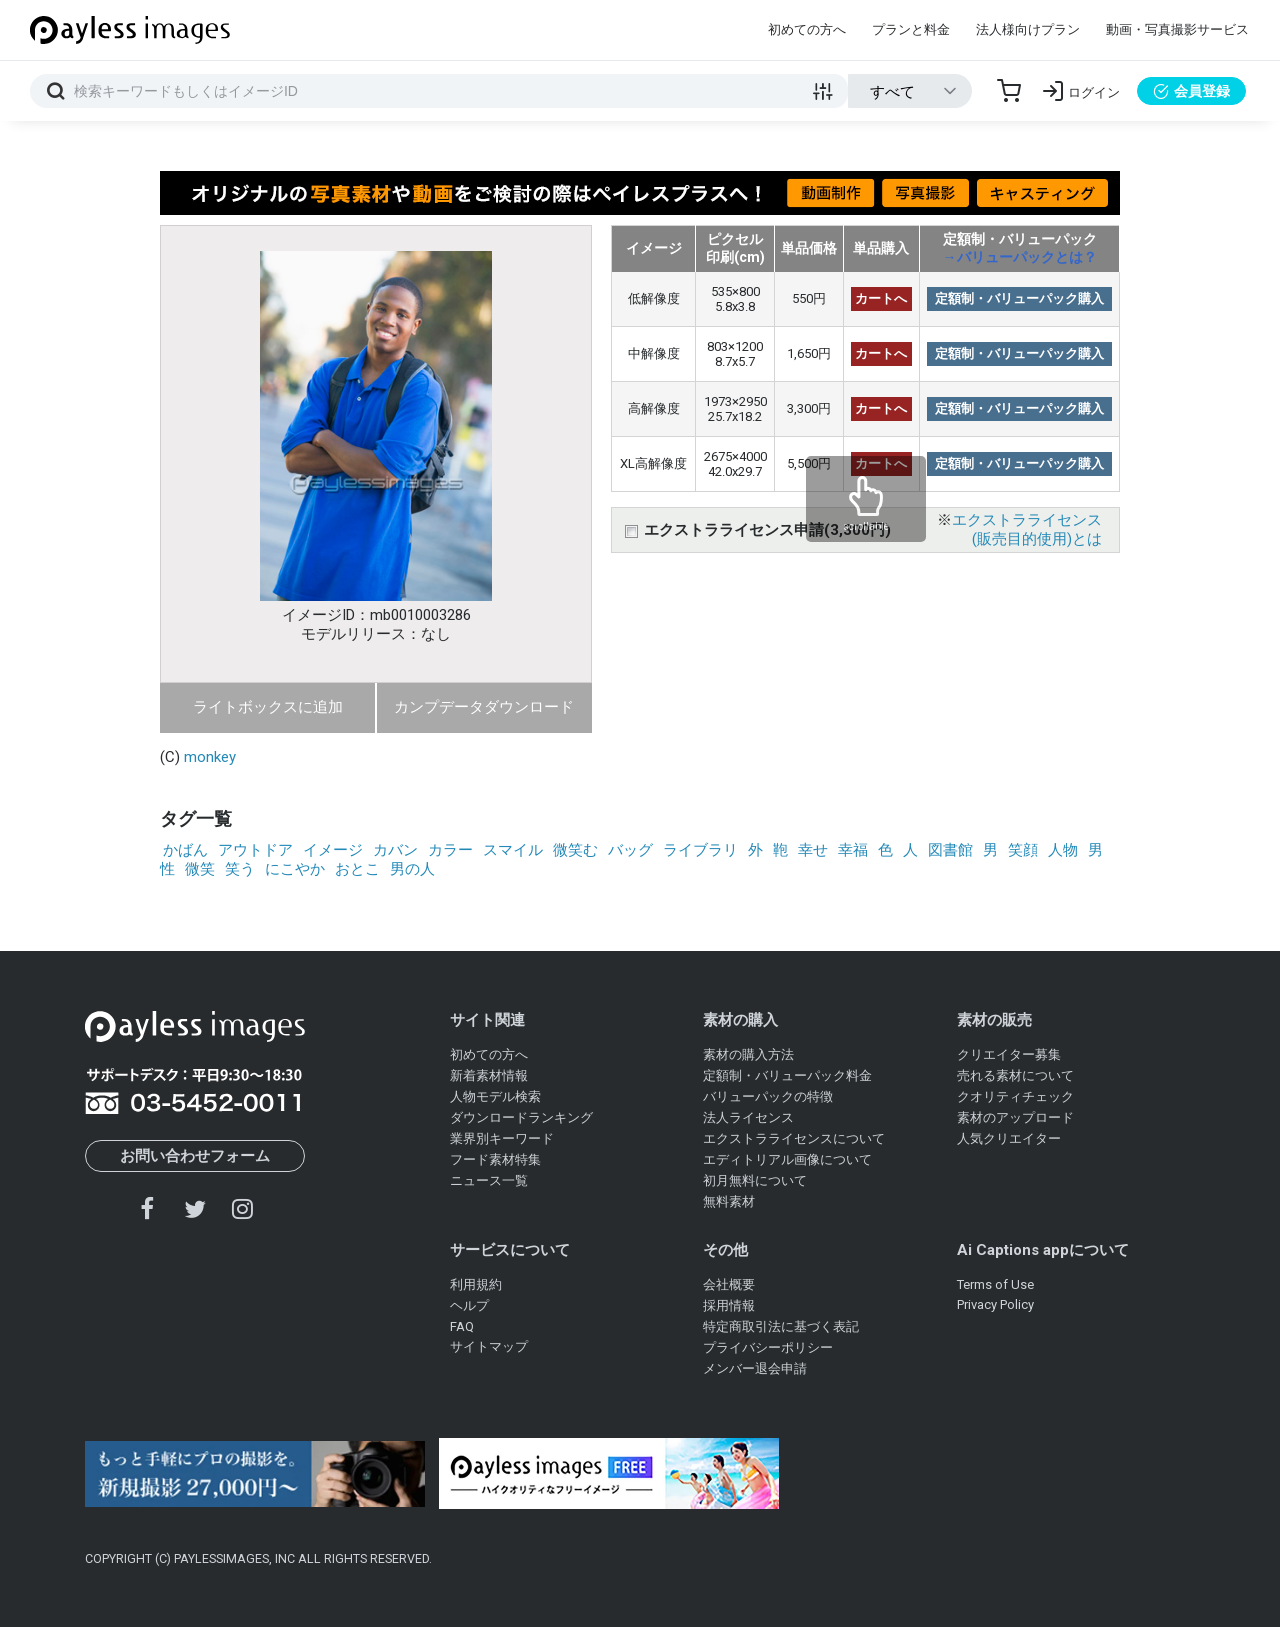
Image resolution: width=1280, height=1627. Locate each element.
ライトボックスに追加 (268, 707)
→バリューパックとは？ (1020, 257)
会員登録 (1191, 91)
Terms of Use (995, 1284)
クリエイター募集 (1009, 1054)
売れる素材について (1015, 1075)
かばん (185, 850)
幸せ (813, 850)
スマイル (513, 850)
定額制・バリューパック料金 (787, 1075)
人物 (1063, 850)
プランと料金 (911, 29)
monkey (210, 757)
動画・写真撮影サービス (1177, 29)
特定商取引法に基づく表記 (781, 1326)
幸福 (853, 850)
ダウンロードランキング (521, 1117)
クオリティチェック (1015, 1096)
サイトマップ (489, 1346)
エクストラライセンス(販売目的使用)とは (1027, 529)
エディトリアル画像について (787, 1159)
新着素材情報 (489, 1075)
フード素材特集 (495, 1159)
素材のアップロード (1015, 1117)
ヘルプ (469, 1305)
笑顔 (1023, 850)
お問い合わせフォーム (195, 1156)
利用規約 (476, 1284)
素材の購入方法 (748, 1054)
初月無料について (755, 1180)
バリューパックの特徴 (768, 1096)
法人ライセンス (748, 1117)
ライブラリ (700, 850)
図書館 (950, 850)
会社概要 (729, 1284)
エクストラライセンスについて (794, 1138)
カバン (395, 850)
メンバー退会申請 (755, 1368)
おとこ (357, 869)
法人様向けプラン (1028, 29)
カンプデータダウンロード (484, 707)
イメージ (333, 850)
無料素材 (729, 1201)
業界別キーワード (502, 1138)
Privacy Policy (995, 1304)
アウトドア (255, 850)
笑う (240, 869)
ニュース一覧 (489, 1180)
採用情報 (729, 1305)
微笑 (200, 869)
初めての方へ (807, 29)
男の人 (412, 869)
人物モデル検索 (495, 1096)
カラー (450, 850)
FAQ (462, 1326)
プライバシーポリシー (768, 1347)
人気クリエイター (1009, 1138)
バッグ (630, 850)
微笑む (575, 850)
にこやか (295, 869)
